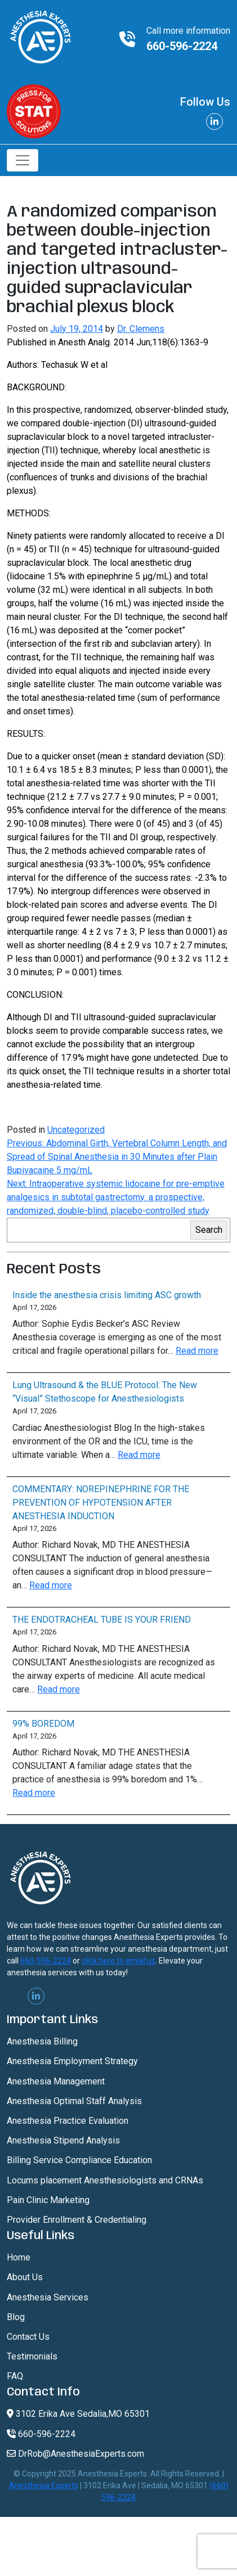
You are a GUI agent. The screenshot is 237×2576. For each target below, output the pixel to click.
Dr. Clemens (140, 328)
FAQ (15, 2376)
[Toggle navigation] (22, 160)
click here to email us (118, 1960)
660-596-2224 (181, 46)
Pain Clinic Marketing (48, 2200)
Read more (197, 1350)
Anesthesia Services (47, 2297)
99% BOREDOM (43, 1723)
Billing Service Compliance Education (79, 2160)
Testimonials (32, 2356)
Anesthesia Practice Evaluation (67, 2120)
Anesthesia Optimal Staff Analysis (74, 2101)
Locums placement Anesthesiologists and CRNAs (105, 2180)
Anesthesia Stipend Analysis (63, 2140)
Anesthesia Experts (43, 2485)
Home (18, 2257)
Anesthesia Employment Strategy (72, 2061)
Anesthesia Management (56, 2081)
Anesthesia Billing (42, 2041)
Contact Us (28, 2336)
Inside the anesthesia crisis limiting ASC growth (106, 1295)
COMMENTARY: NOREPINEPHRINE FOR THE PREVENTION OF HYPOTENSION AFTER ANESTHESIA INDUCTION (100, 1502)
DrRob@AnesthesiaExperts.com (75, 2453)
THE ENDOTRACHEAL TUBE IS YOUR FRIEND (101, 1619)
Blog (16, 2317)
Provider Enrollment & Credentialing (76, 2219)
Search (208, 1229)
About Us (25, 2277)
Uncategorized (76, 1129)
